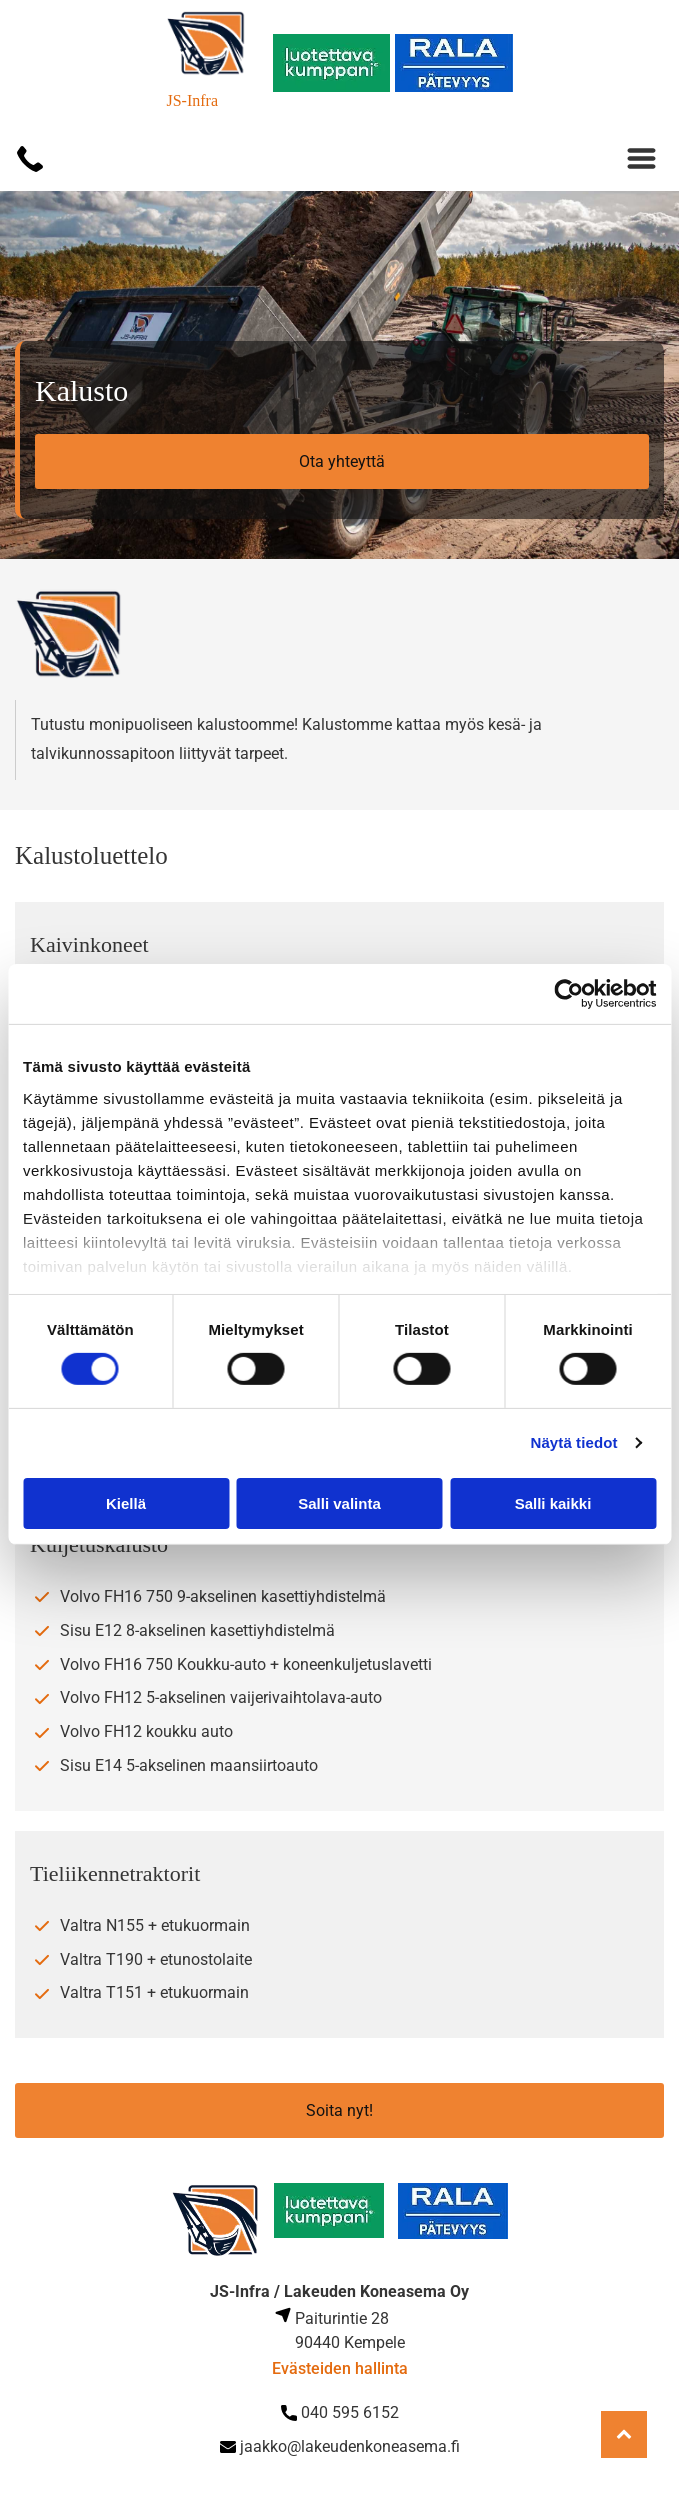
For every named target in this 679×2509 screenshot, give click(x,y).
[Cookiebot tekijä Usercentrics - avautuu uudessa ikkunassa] (568, 994)
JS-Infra (192, 100)
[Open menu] (641, 158)
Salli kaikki (553, 1503)
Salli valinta (339, 1503)
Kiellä (126, 1503)
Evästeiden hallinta (340, 2368)
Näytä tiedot (574, 1442)
